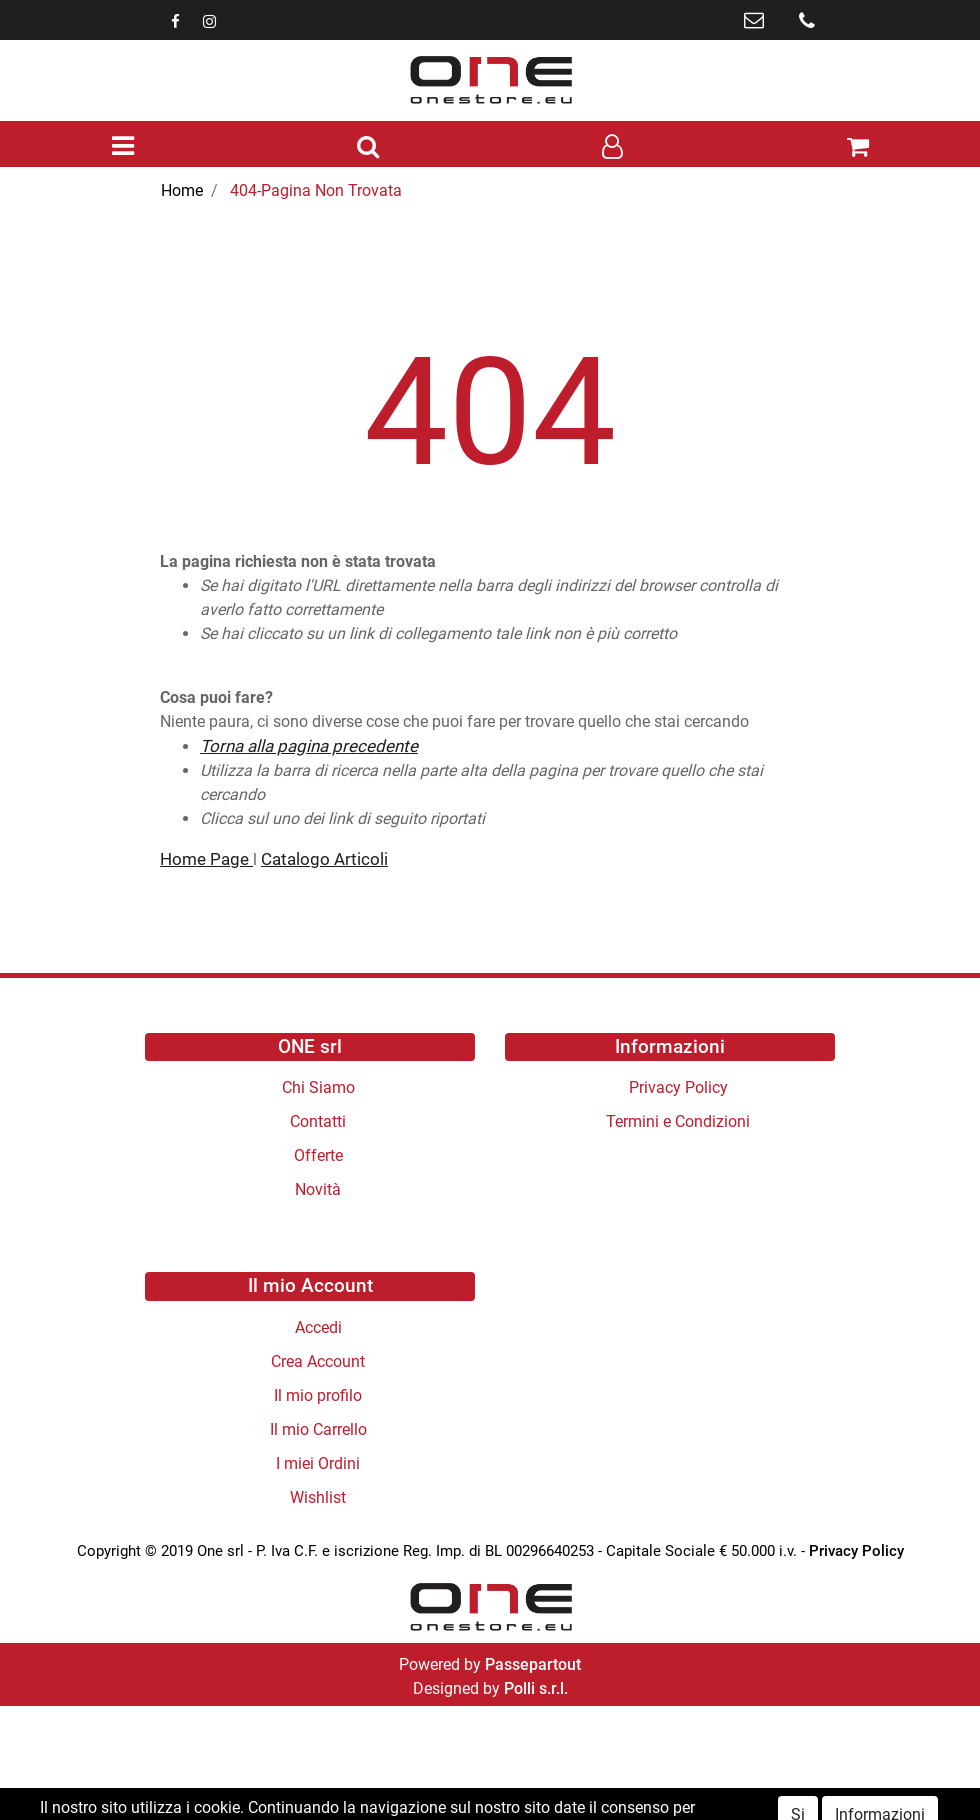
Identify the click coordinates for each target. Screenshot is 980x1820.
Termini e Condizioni (678, 1121)
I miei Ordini (318, 1463)
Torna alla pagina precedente (309, 746)
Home (182, 190)
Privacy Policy (678, 1087)
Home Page (206, 859)
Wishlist (318, 1497)
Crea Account (318, 1361)
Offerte (318, 1155)
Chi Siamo (318, 1087)
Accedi (318, 1327)
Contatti (318, 1121)
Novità (318, 1189)
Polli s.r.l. (536, 1688)
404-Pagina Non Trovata (316, 190)
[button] (368, 148)
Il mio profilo (318, 1395)
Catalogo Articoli (324, 859)
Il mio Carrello (318, 1429)
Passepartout (533, 1664)
